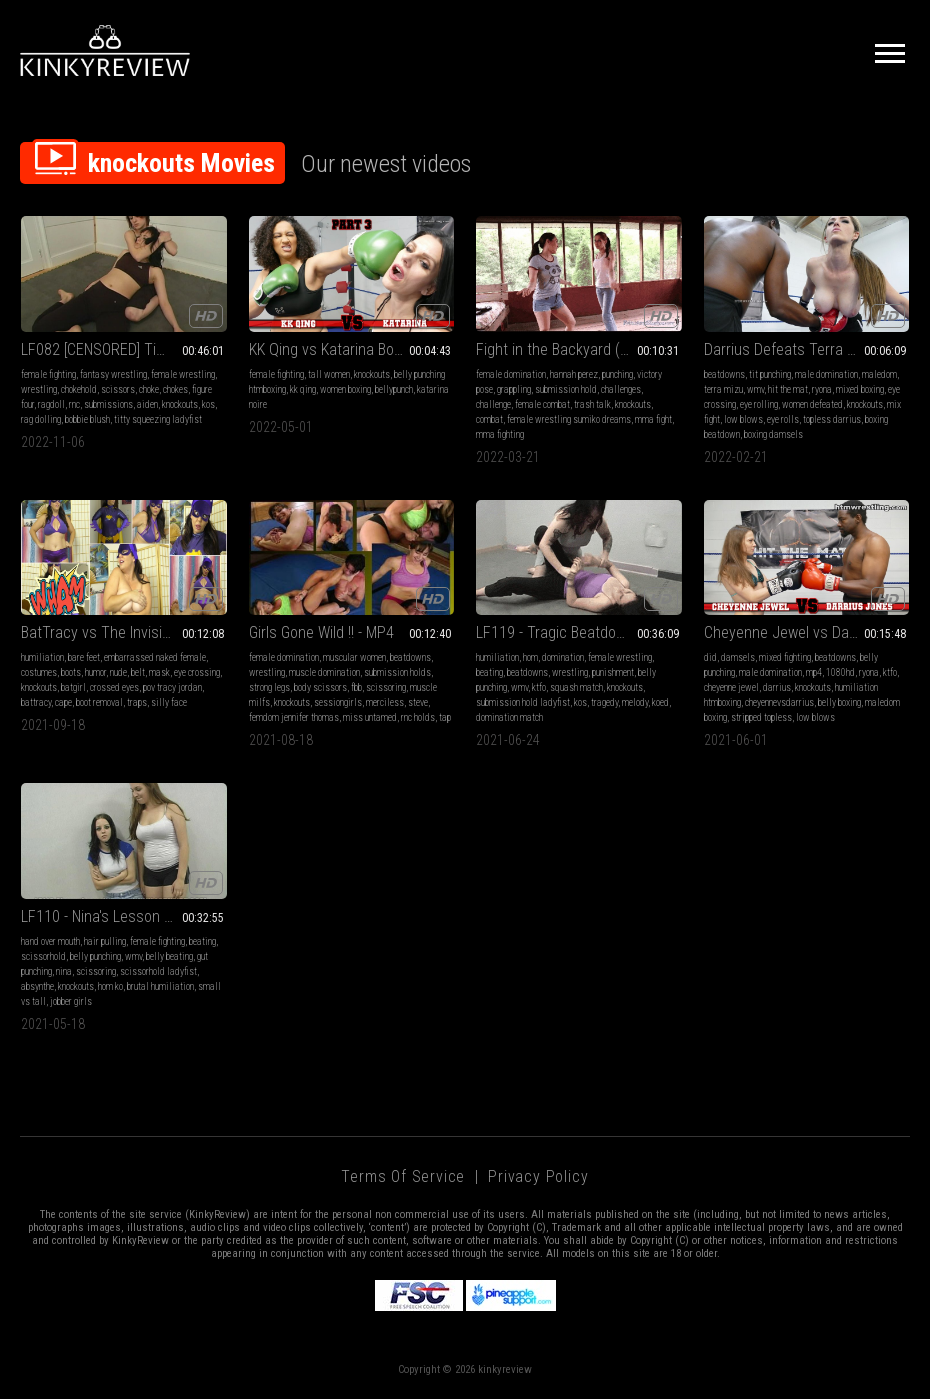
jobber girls (71, 1001)
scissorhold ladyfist (158, 971)
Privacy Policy (538, 1176)
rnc (74, 404)
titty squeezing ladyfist (158, 419)
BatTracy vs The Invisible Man (116, 632)
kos (208, 404)
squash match (576, 687)
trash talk (592, 404)
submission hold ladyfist (523, 702)
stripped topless (761, 717)
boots (71, 672)
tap (445, 717)
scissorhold (43, 956)
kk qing (303, 389)
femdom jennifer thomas (294, 717)
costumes (39, 672)
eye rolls (783, 419)
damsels (738, 657)
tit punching (770, 374)
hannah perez (574, 374)
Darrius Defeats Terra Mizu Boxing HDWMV (807, 349)
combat (489, 419)
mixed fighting (785, 657)
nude (118, 672)
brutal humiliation (160, 986)
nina (64, 971)
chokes (175, 389)
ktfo (539, 687)
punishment (613, 672)
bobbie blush (87, 419)
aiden (147, 404)
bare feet (84, 657)
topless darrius (832, 419)
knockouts (180, 404)
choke (149, 389)
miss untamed (370, 717)
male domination (826, 374)
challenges (621, 389)
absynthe (37, 986)
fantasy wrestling (113, 374)
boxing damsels (773, 434)
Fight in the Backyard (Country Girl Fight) (579, 349)
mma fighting (500, 434)
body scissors (320, 687)
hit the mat (788, 389)
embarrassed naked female (155, 657)
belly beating (169, 956)
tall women (329, 374)
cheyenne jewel (731, 687)
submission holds (397, 672)
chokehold (79, 389)
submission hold (566, 389)
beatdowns (724, 374)
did (710, 657)
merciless (385, 702)
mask (159, 672)
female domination (511, 374)
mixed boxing (860, 389)
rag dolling (41, 419)
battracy (36, 702)
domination (563, 657)
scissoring (386, 687)
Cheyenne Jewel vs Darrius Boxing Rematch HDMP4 (807, 632)
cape (63, 702)
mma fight (653, 419)
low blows (743, 419)
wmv (755, 389)
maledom (879, 374)
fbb (356, 687)
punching (617, 374)
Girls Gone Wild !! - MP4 (321, 632)
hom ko (110, 986)
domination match (509, 717)
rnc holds (418, 717)
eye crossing (197, 672)
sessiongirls (338, 702)
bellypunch (394, 389)
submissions (108, 404)
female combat (542, 404)
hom (530, 657)
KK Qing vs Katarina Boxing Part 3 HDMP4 (352, 349)
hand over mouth (50, 941)
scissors (118, 389)
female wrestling (183, 374)
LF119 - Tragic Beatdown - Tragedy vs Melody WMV (579, 632)
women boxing (345, 389)
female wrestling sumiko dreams (569, 419)
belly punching (95, 956)
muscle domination (324, 672)
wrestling (39, 389)
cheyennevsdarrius (779, 702)
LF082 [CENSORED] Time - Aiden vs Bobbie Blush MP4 (124, 349)
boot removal (99, 702)
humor (95, 672)
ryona (822, 389)
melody (635, 702)
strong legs (269, 687)
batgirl (73, 687)
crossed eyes (114, 687)
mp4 (814, 672)
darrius (777, 687)
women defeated (812, 404)
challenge (493, 404)
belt (138, 672)
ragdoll (51, 404)
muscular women (354, 657)
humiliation (42, 657)
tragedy (604, 702)
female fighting (48, 374)
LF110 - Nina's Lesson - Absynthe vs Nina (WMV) (124, 916)
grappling (514, 389)
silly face (169, 702)
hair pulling (105, 941)
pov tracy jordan (172, 687)
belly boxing (839, 702)
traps (137, 702)
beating (489, 672)
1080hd (840, 672)
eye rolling (759, 404)
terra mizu (723, 389)
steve (418, 702)
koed (660, 702)
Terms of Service (403, 1176)
